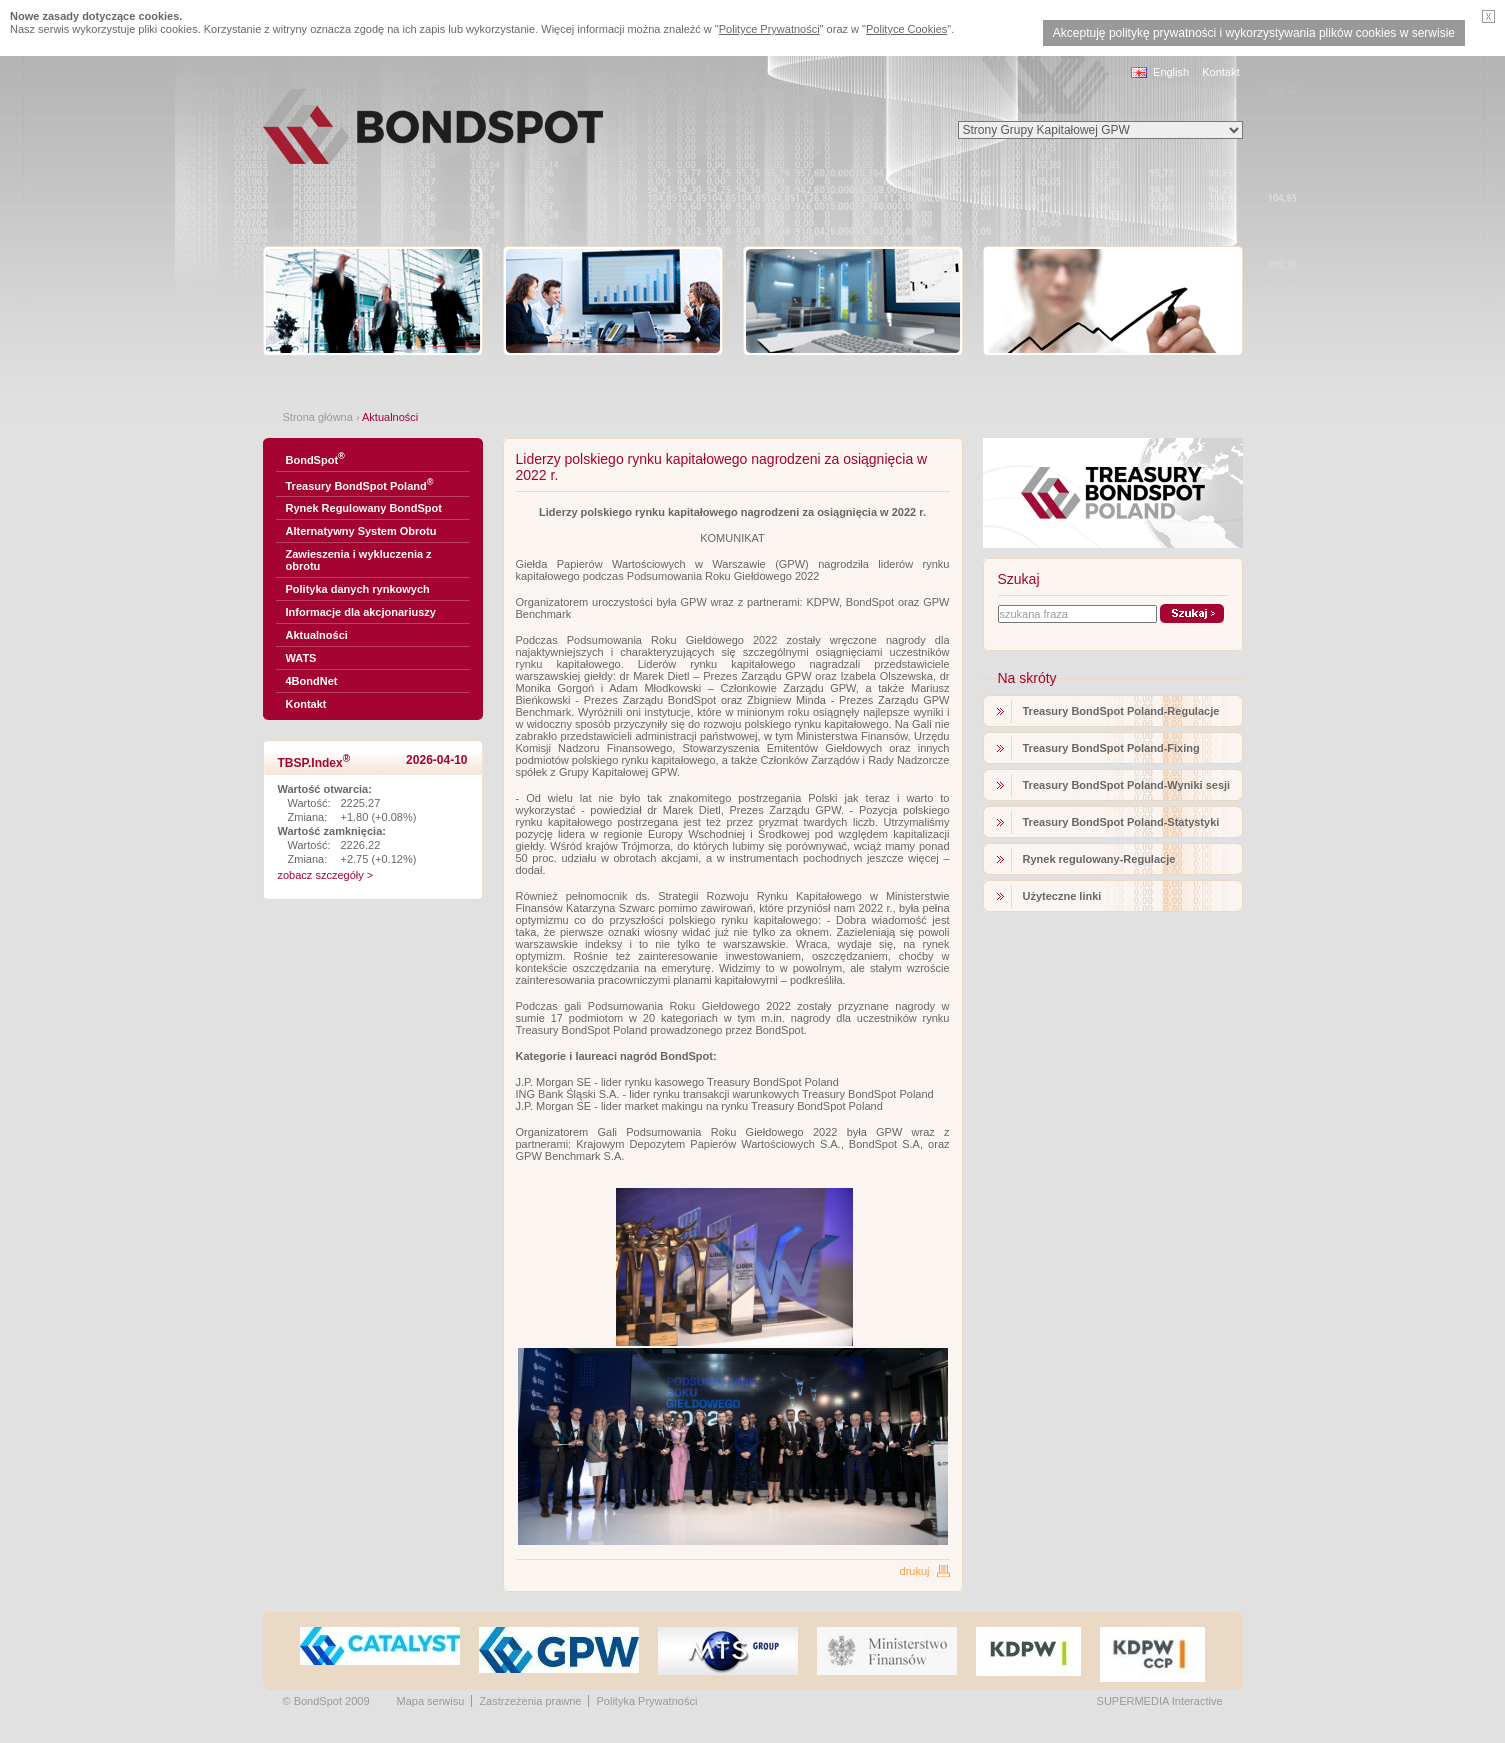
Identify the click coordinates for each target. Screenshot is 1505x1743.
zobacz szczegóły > (326, 875)
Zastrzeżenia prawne (530, 1701)
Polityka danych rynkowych (358, 589)
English (1171, 72)
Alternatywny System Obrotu (361, 531)
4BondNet (312, 681)
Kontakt (1220, 72)
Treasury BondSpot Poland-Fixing (1111, 748)
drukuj (915, 1571)
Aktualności (317, 635)
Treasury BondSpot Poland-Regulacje (1121, 711)
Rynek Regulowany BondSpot (364, 508)
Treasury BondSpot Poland (360, 484)
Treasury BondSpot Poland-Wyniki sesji (1127, 785)
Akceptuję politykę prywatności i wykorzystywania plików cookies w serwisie (1254, 33)
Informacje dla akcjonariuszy (361, 612)
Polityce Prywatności (769, 29)
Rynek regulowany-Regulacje (1099, 859)
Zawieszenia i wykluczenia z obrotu (359, 560)
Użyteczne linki (1062, 896)
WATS (301, 658)
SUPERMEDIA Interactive (1160, 1701)
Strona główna (318, 417)
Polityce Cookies (906, 29)
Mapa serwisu (431, 1701)
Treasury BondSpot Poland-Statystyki (1121, 822)
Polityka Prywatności (646, 1701)
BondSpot (315, 458)
